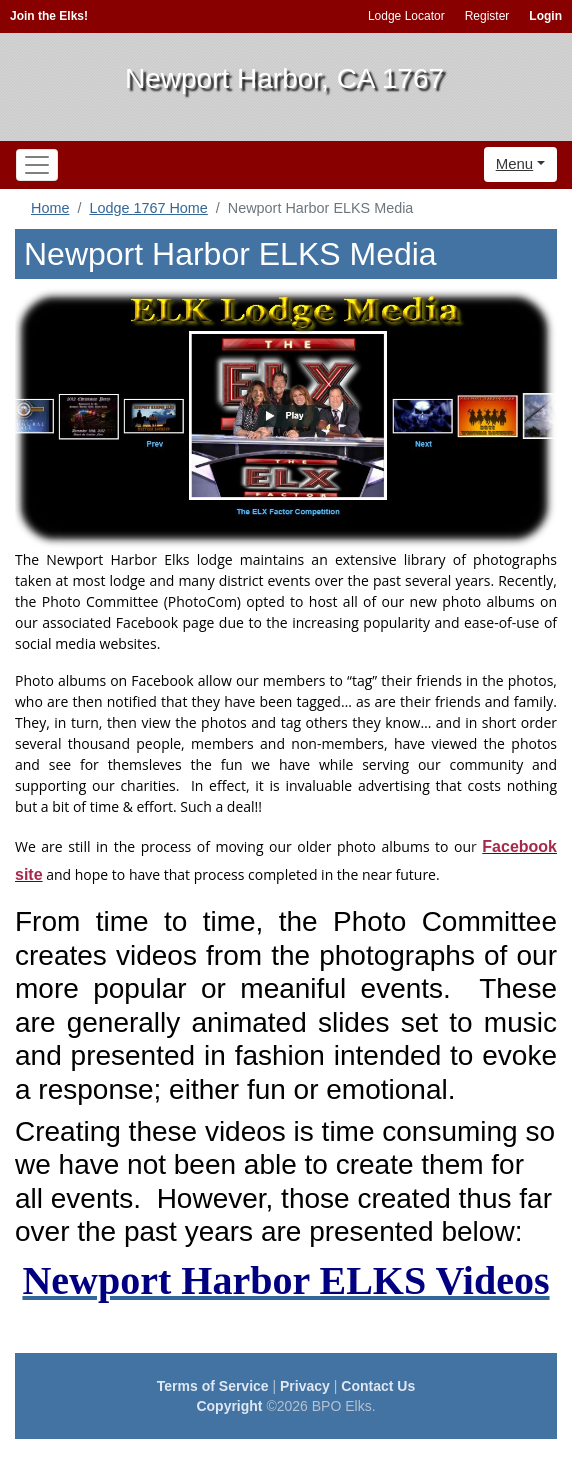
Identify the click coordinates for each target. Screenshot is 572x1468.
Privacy (305, 1386)
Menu (515, 163)
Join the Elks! (49, 16)
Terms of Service (213, 1386)
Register (487, 16)
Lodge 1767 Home (148, 208)
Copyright (229, 1406)
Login (545, 16)
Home (50, 208)
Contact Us (378, 1386)
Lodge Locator (406, 16)
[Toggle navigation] (37, 165)
